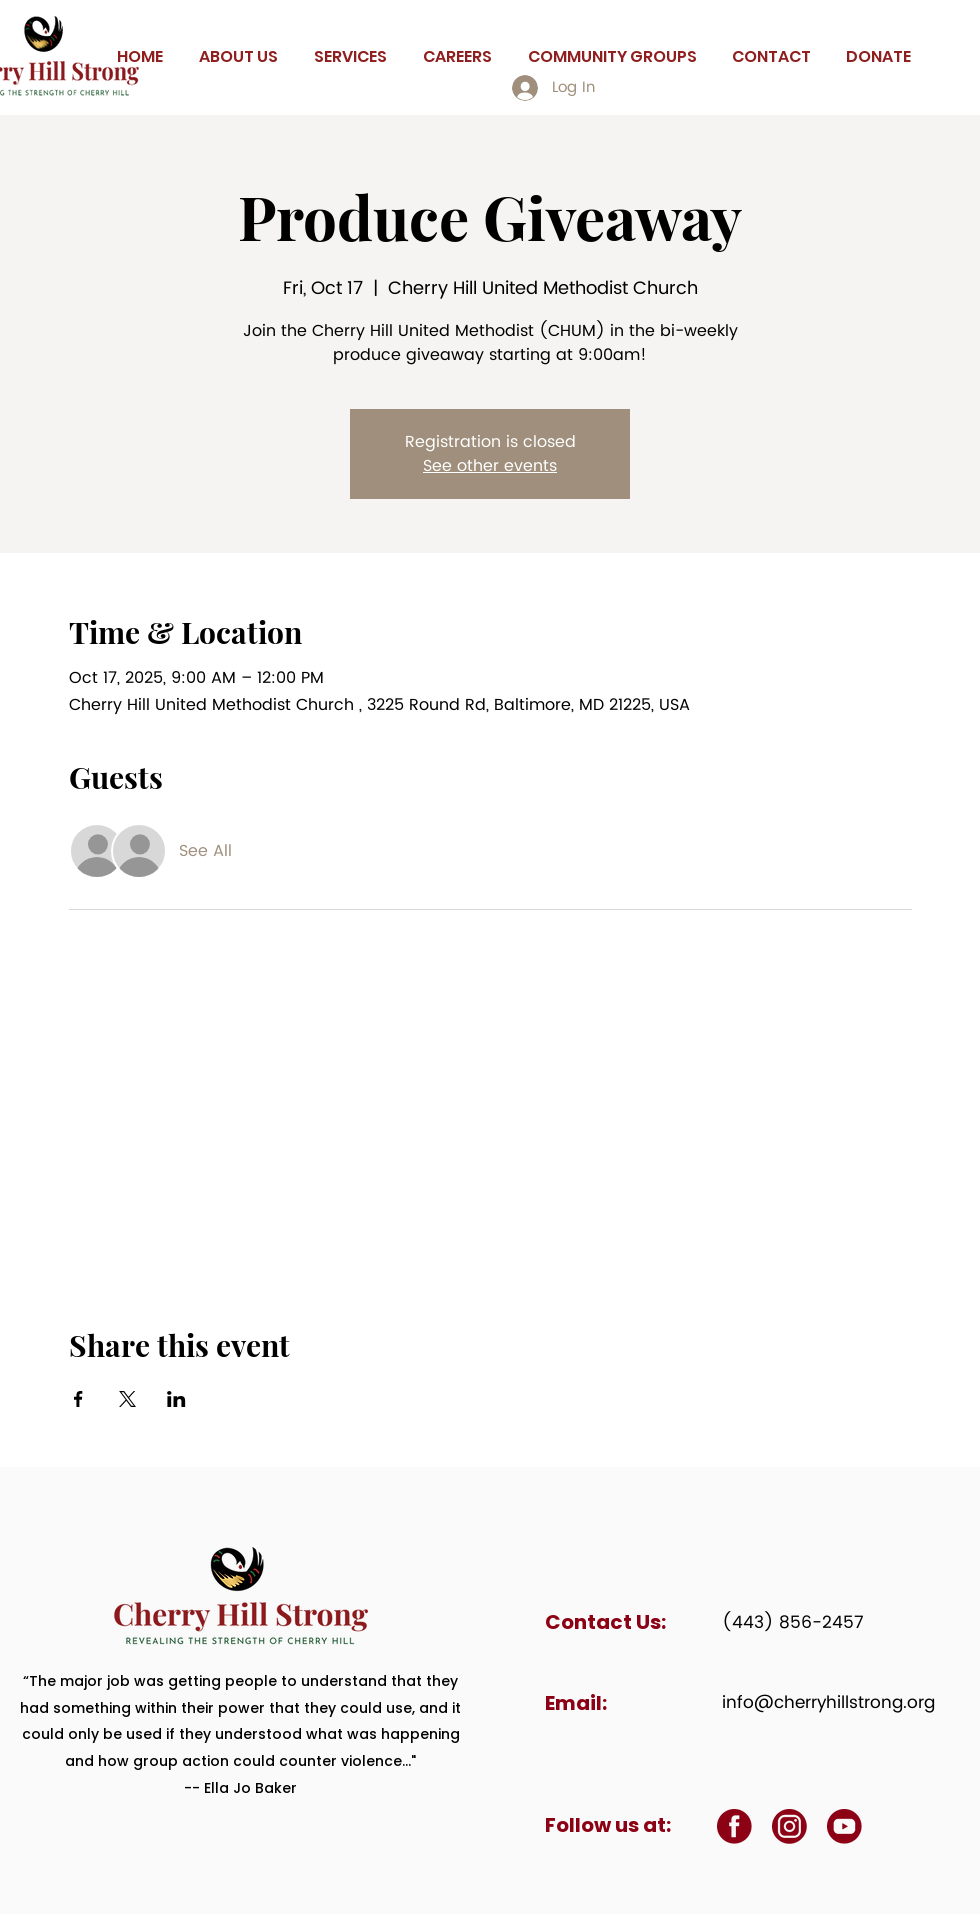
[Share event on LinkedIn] (176, 1399)
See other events (490, 466)
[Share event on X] (127, 1399)
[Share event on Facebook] (78, 1399)
